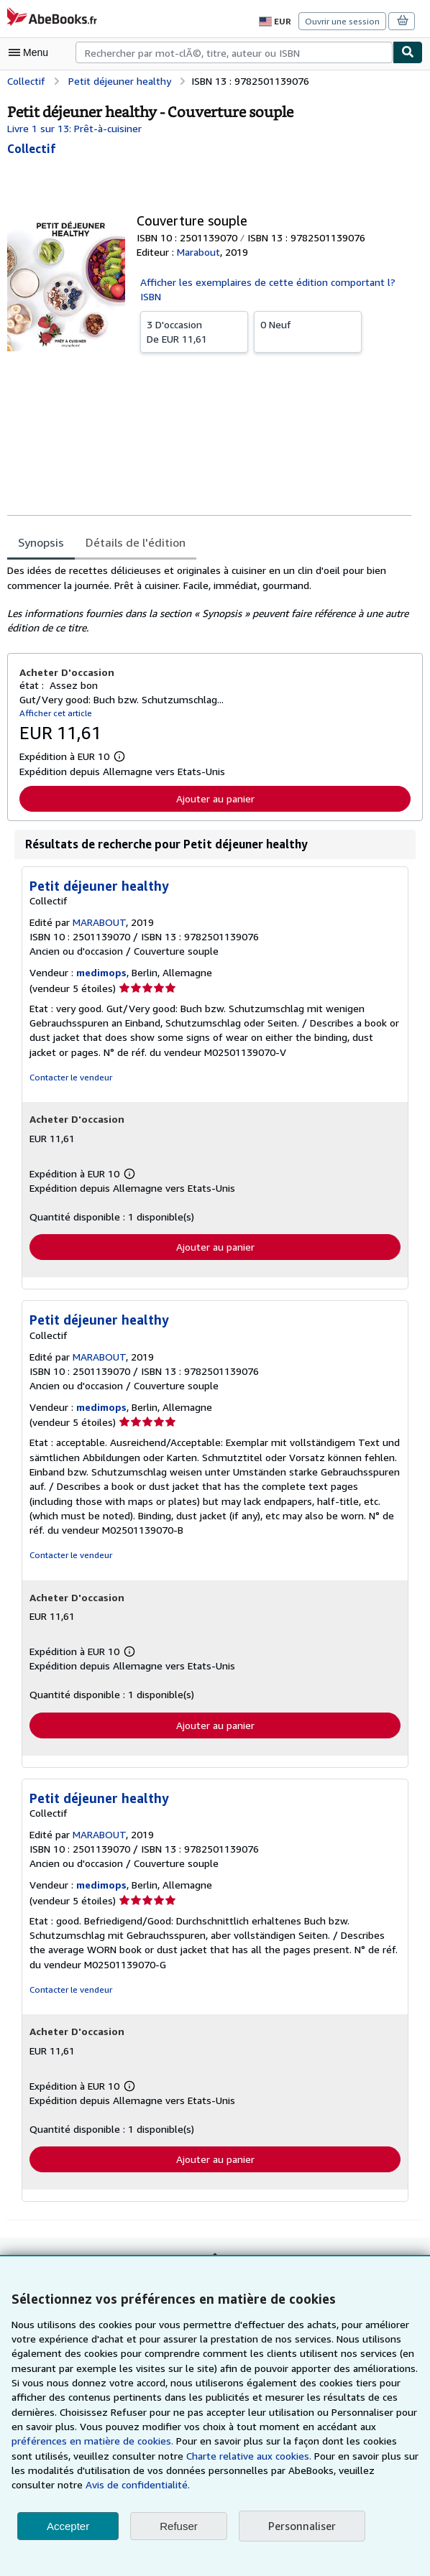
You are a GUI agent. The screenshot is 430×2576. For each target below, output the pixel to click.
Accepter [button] (68, 2526)
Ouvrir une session (344, 21)
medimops (101, 960)
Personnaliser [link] (301, 2526)
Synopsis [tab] (41, 529)
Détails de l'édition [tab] (132, 529)
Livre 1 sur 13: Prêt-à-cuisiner (73, 128)
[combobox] (234, 52)
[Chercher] (407, 52)
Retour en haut (215, 2255)
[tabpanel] (209, 587)
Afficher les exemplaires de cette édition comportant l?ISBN (273, 281)
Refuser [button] (179, 2526)
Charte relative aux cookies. (145, 2456)
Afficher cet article (53, 700)
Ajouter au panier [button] (215, 786)
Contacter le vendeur (69, 1065)
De (194, 316)
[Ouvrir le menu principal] (32, 52)
